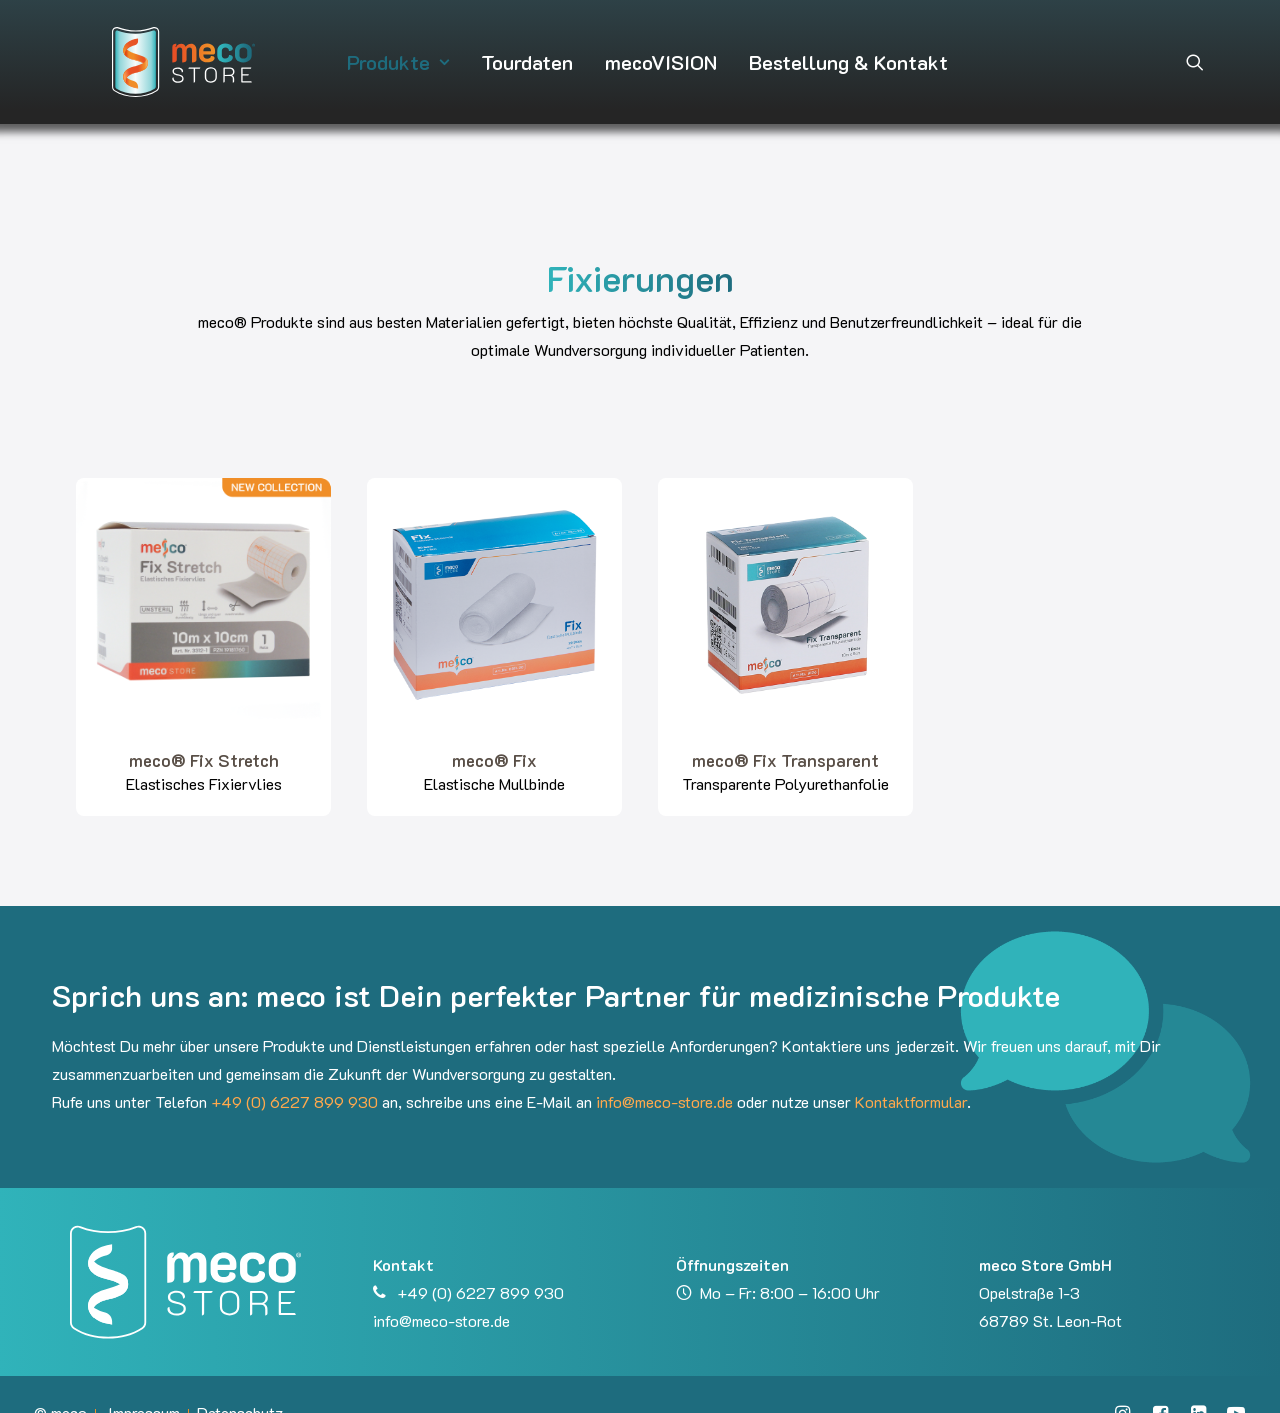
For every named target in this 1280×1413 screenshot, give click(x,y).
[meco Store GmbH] (147, 44)
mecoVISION (654, 44)
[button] (1195, 44)
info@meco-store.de (664, 1065)
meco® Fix (494, 724)
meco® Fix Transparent (785, 724)
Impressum (144, 1376)
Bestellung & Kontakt (841, 44)
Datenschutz (240, 1376)
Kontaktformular (911, 1065)
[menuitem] (391, 44)
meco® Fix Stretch (204, 724)
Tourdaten (520, 44)
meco (69, 1376)
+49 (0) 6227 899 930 (294, 1065)
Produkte (391, 44)
